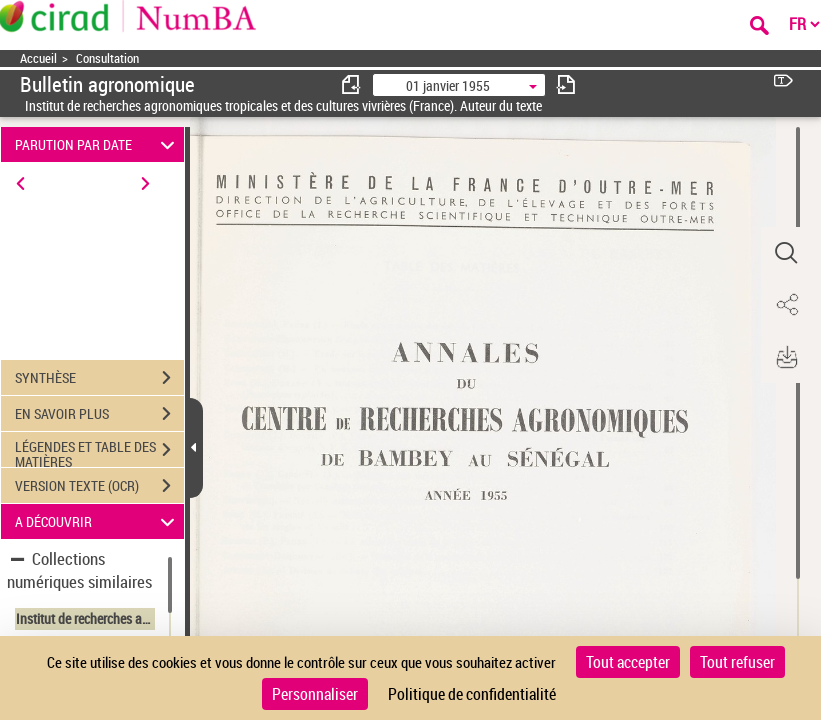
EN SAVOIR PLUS (99, 414)
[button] (786, 253)
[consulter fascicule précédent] (352, 84)
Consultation (107, 58)
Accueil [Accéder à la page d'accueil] (38, 58)
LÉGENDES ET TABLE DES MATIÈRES (99, 452)
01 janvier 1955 (448, 85)
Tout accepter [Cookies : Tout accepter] (628, 662)
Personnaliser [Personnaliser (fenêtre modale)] (315, 694)
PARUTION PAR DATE (98, 144)
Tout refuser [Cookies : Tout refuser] (737, 662)
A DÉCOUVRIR (98, 521)
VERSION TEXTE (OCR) (99, 486)
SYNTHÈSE (99, 378)
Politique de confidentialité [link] (472, 694)
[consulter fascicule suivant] (566, 84)
